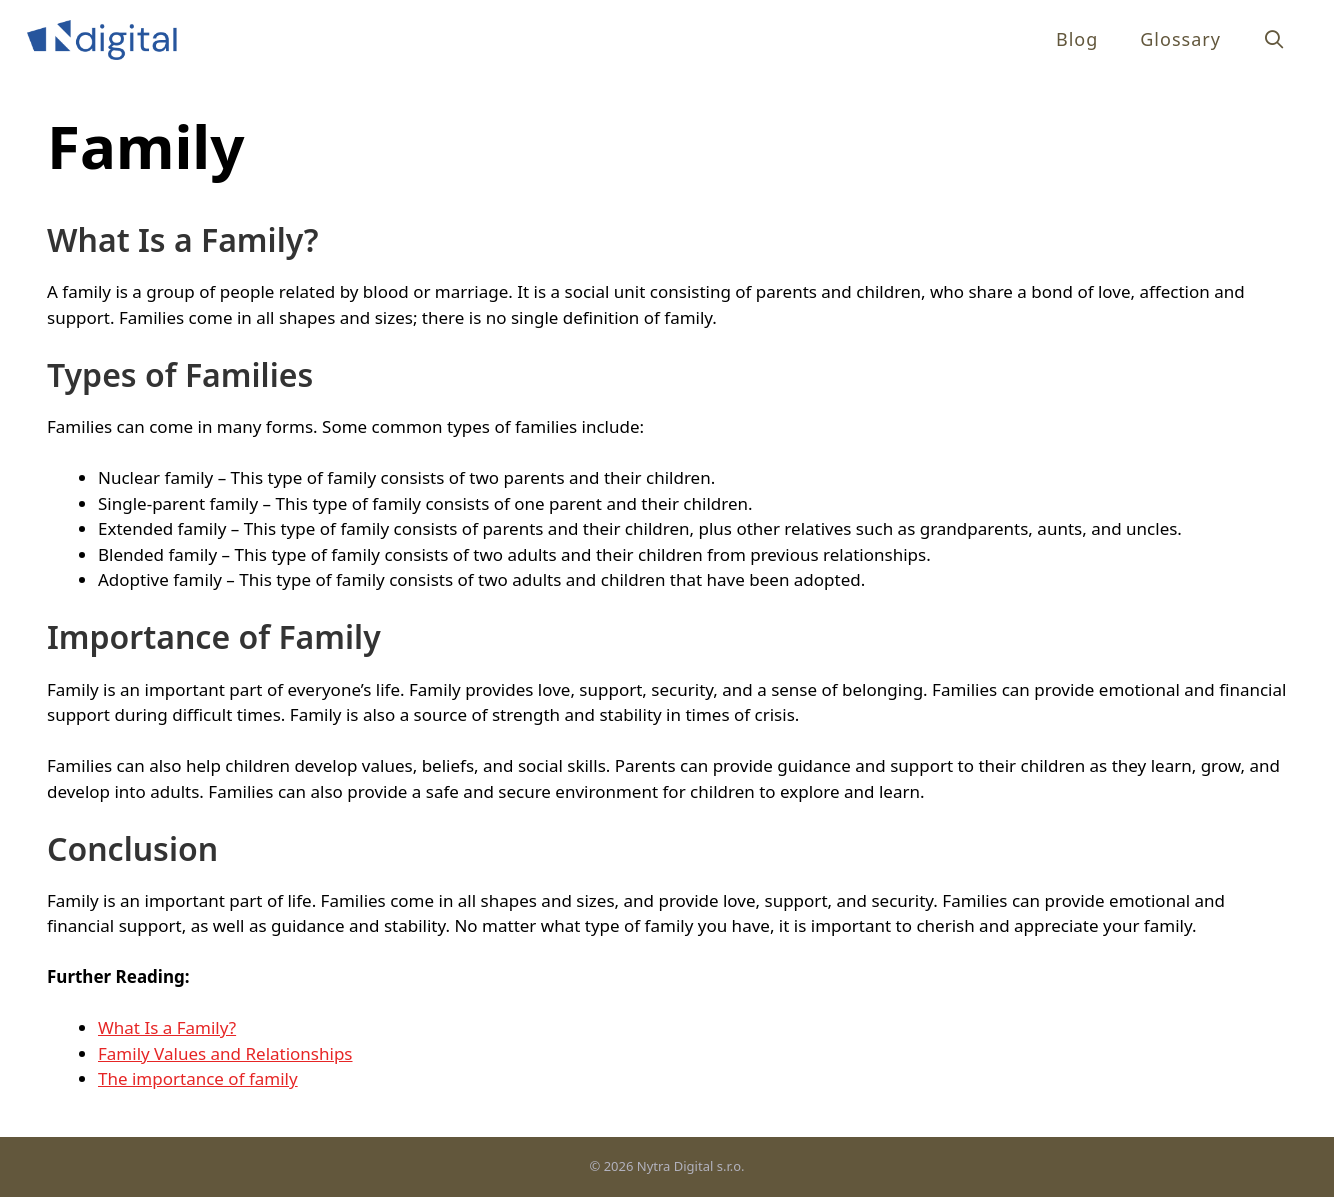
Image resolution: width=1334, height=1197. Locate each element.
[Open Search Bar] (1274, 39)
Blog (1077, 39)
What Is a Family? (167, 1027)
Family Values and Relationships (225, 1053)
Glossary (1180, 39)
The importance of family (198, 1078)
